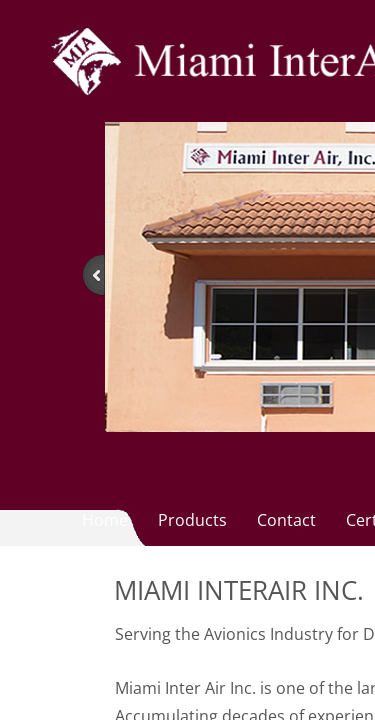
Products (192, 520)
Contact (286, 520)
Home (105, 520)
